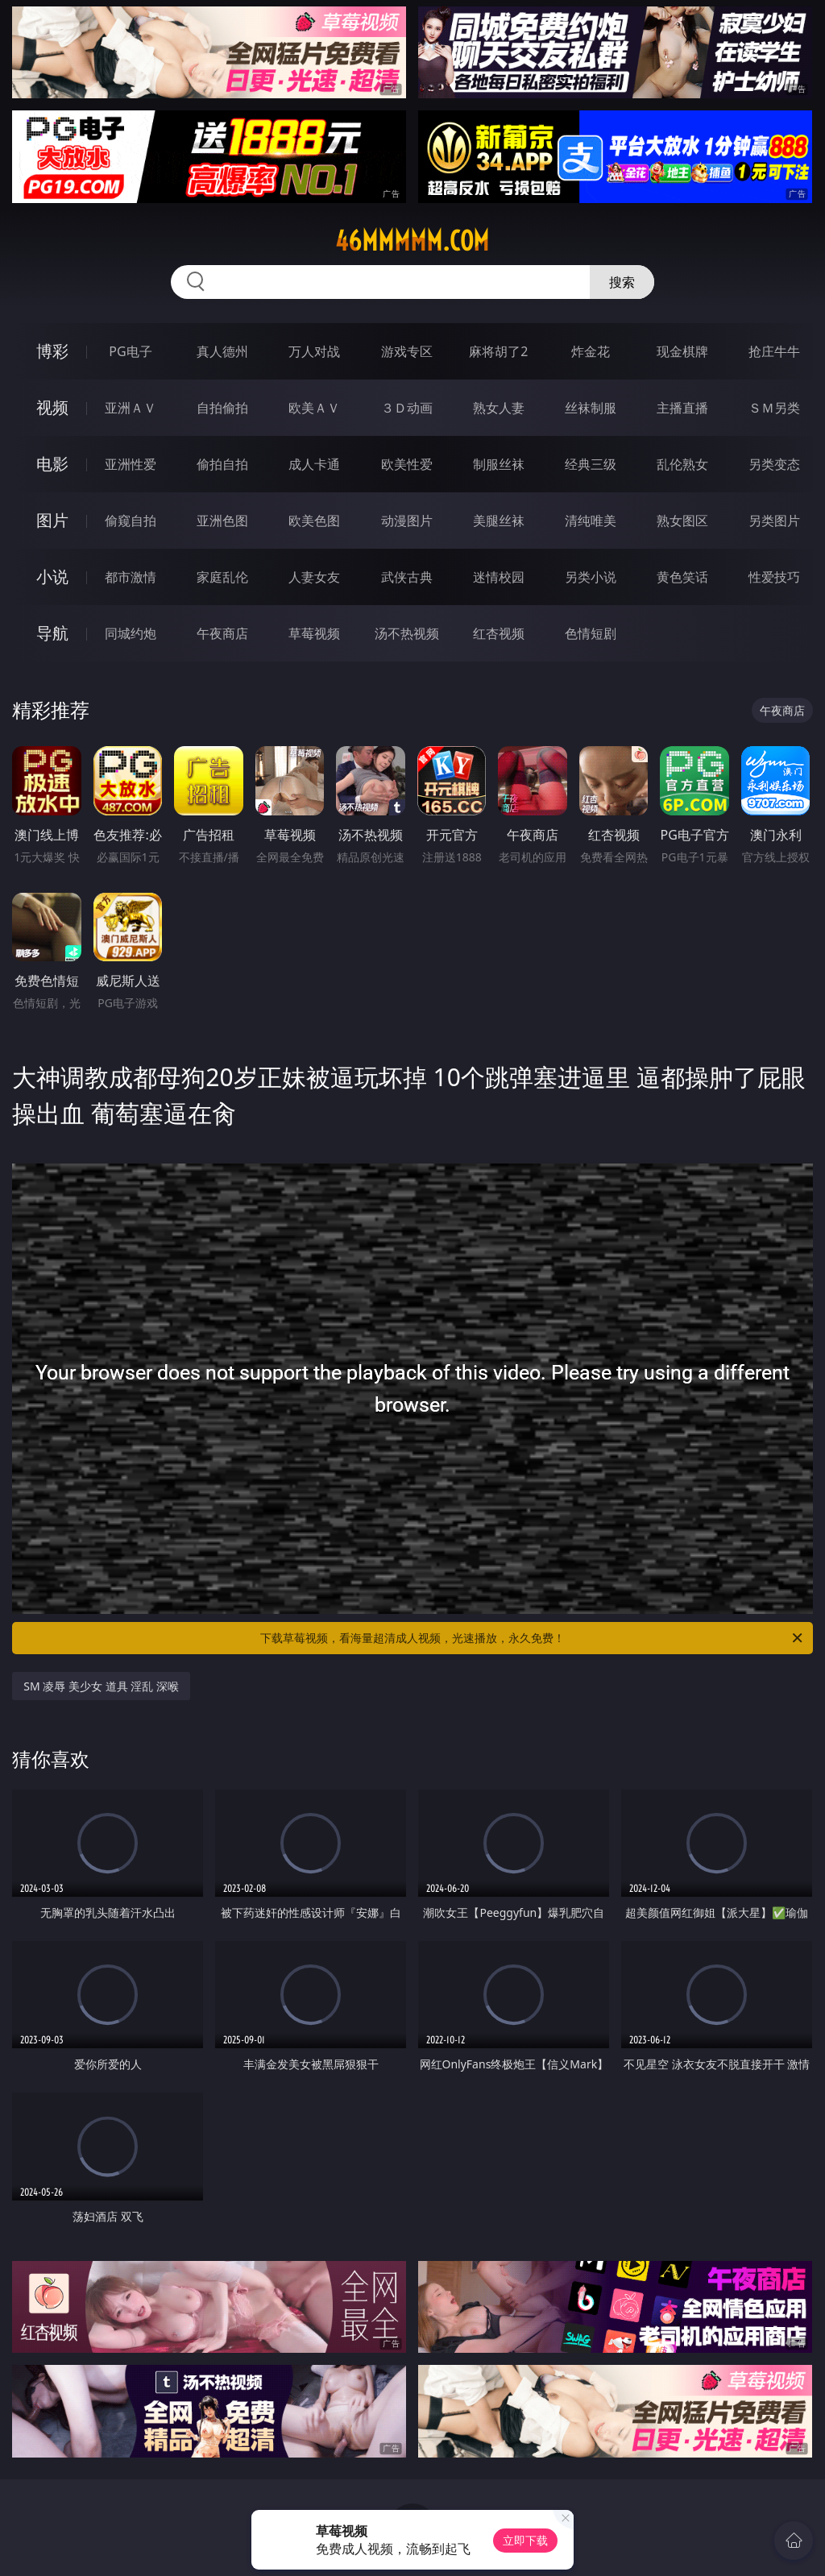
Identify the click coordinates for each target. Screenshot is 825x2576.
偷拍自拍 (222, 464)
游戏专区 (407, 351)
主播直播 (682, 408)
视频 (52, 407)
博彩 (52, 351)
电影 (52, 464)
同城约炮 (130, 633)
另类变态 (774, 464)
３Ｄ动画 (407, 408)
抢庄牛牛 (774, 351)
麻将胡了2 (498, 351)
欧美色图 (314, 520)
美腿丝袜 (498, 520)
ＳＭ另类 (774, 408)
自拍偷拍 (222, 408)
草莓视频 (314, 633)
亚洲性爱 (130, 464)
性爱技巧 (774, 577)
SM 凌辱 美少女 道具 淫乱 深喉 (101, 1686)
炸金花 (590, 351)
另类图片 (774, 520)
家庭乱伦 (222, 577)
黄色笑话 (682, 577)
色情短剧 (590, 633)
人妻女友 (314, 577)
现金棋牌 (682, 351)
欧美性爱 (407, 464)
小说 (52, 576)
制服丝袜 (498, 464)
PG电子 (130, 351)
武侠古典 (407, 577)
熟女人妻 (498, 408)
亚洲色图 (222, 520)
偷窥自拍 (130, 520)
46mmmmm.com (412, 241)
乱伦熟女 (682, 464)
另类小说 (590, 577)
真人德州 (222, 351)
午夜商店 (222, 633)
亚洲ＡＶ (130, 408)
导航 (52, 633)
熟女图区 (682, 520)
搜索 (622, 282)
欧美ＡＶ (314, 408)
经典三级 (590, 464)
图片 (52, 520)
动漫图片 (407, 520)
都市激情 (130, 577)
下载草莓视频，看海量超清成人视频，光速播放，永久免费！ (532, 1638)
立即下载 (525, 2540)
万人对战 (314, 351)
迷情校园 (498, 577)
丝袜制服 (590, 408)
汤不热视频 (407, 633)
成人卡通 (314, 464)
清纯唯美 (590, 520)
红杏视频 (498, 633)
